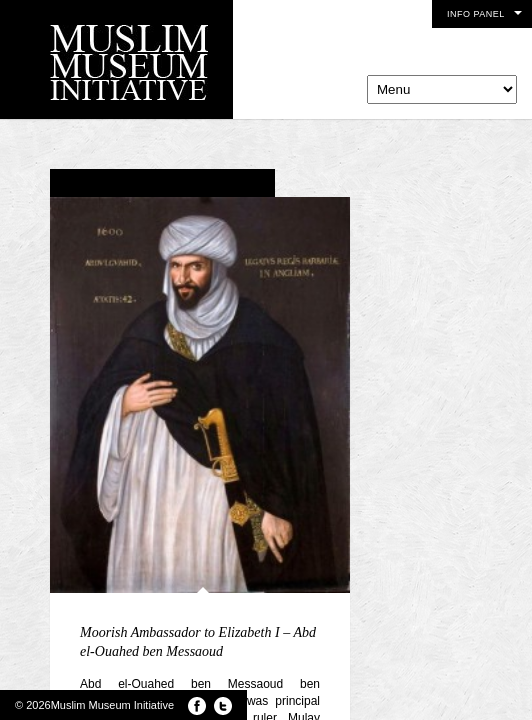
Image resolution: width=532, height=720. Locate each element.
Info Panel (476, 14)
